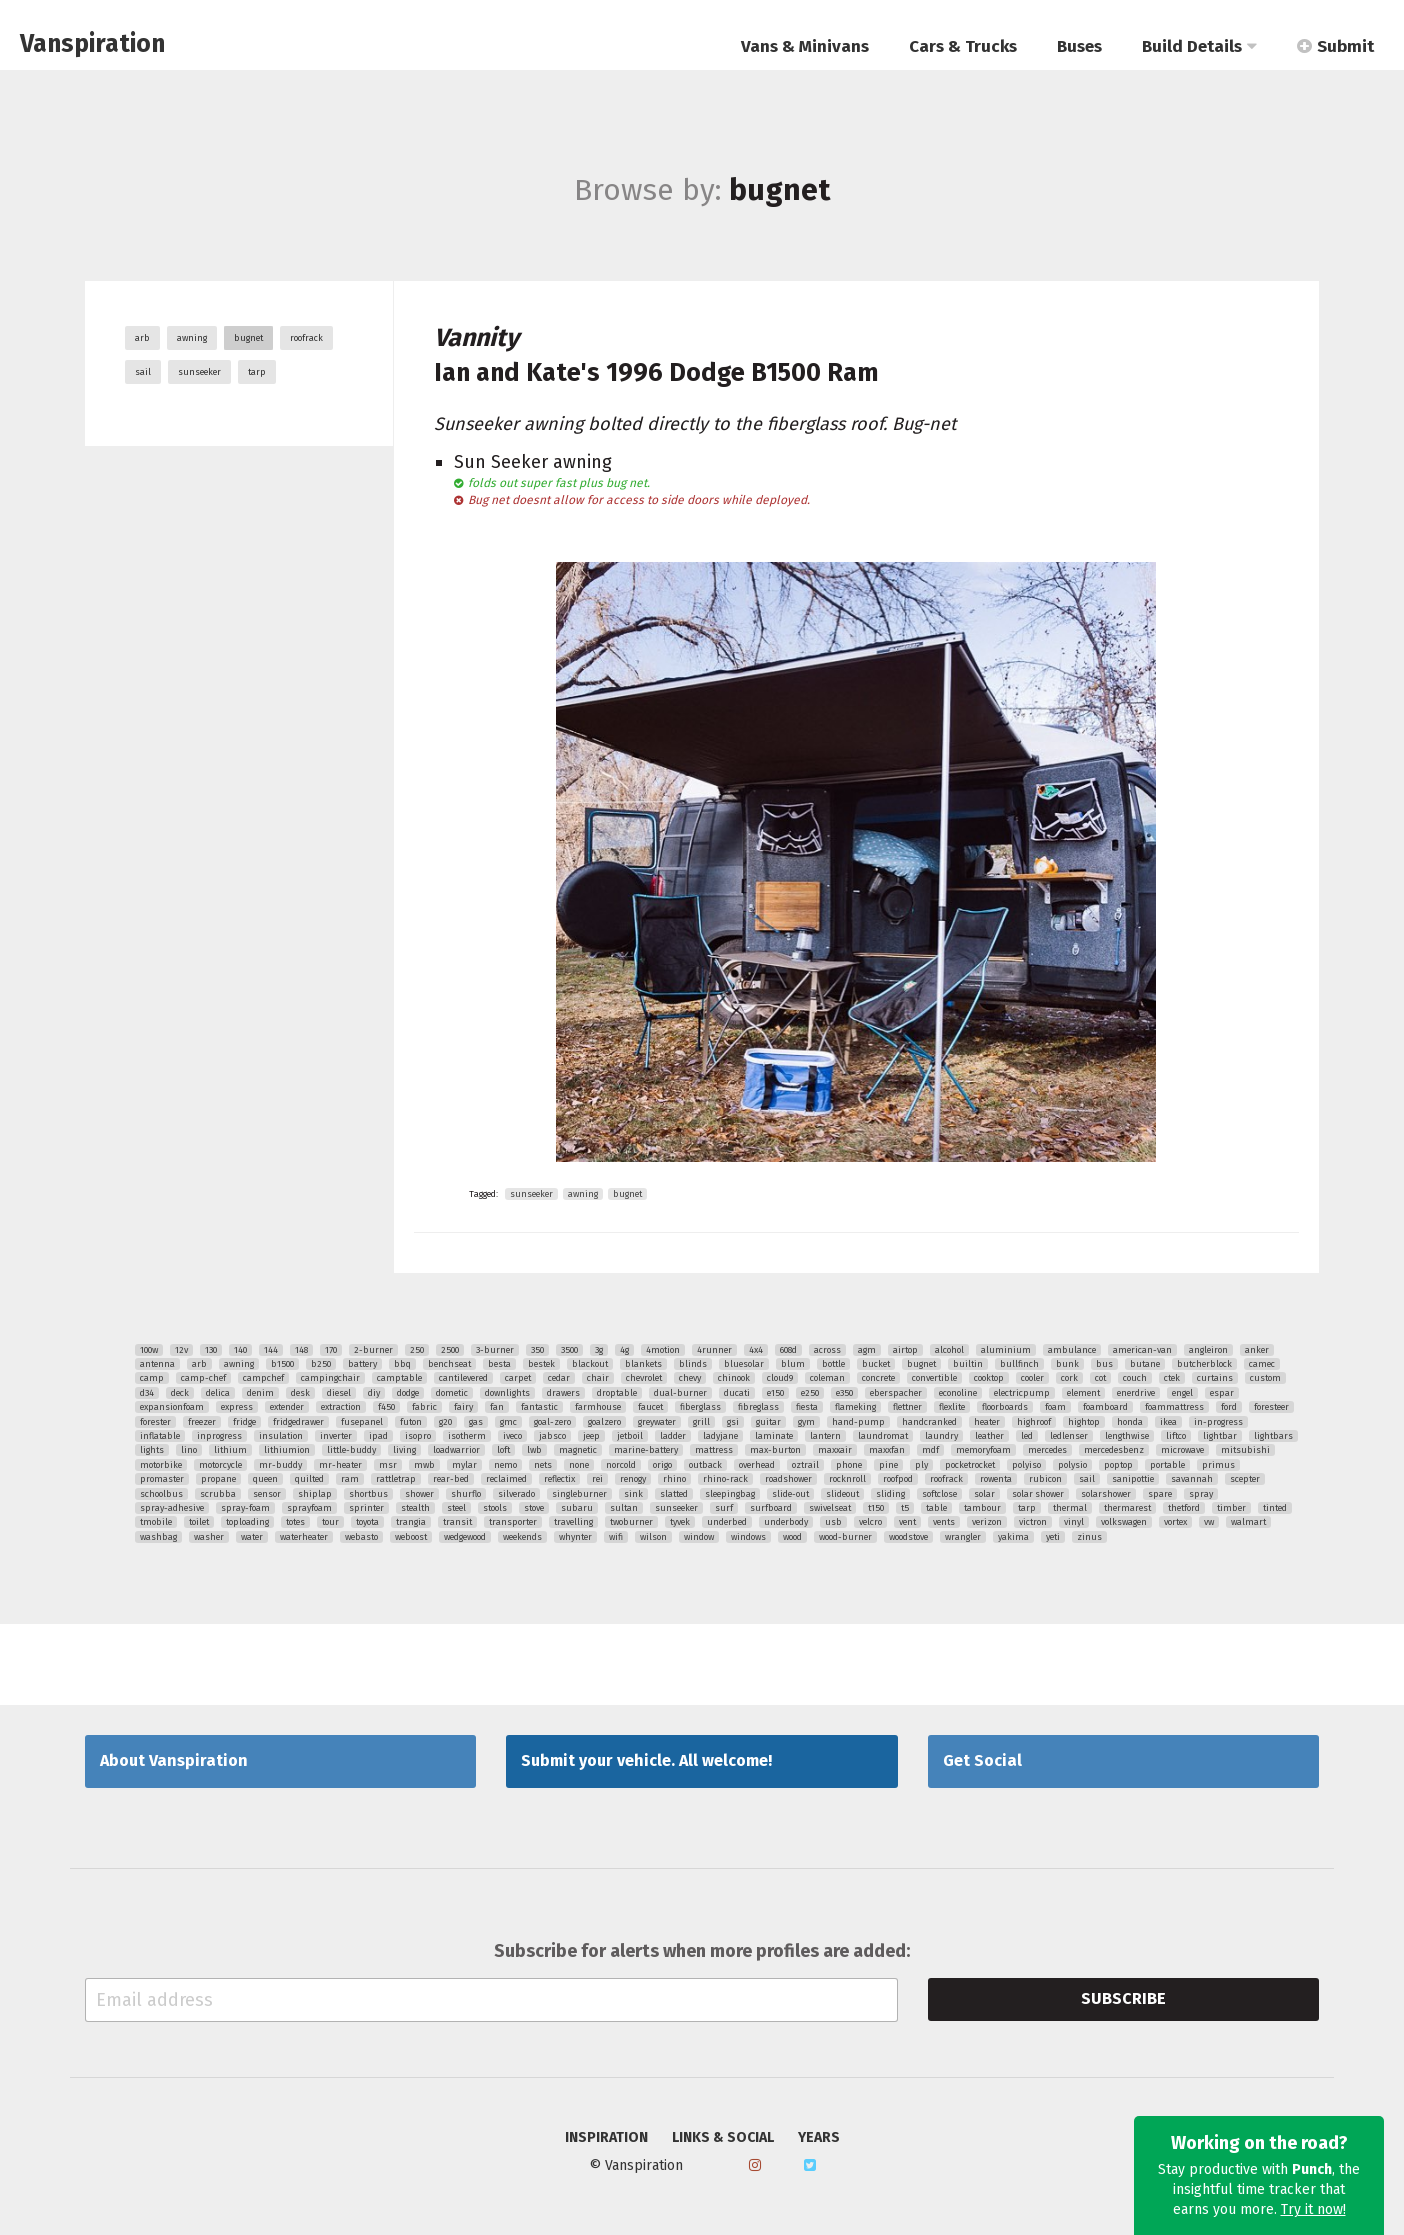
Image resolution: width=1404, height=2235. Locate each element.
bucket (876, 1364)
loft (503, 1450)
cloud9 (780, 1378)
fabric (424, 1407)
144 (271, 1350)
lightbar (1220, 1436)
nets (543, 1465)
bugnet (248, 338)
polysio (1072, 1465)
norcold (621, 1465)
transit (457, 1522)
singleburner (579, 1494)
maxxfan (887, 1450)
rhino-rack (725, 1479)
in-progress (1218, 1422)
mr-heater (340, 1465)
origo (662, 1465)
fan (497, 1407)
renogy (633, 1479)
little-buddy (351, 1450)
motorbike (161, 1465)
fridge (244, 1422)
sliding (890, 1494)
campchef (263, 1378)
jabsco (552, 1436)
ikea (1168, 1422)
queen (265, 1479)
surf (724, 1508)
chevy (690, 1378)
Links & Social (723, 2138)
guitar (768, 1422)
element (1083, 1393)
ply (921, 1465)
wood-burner (845, 1537)
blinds (693, 1364)
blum (793, 1364)
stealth (415, 1508)
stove (534, 1508)
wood (792, 1537)
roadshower (788, 1479)
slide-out (790, 1494)
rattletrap (396, 1479)
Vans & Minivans (805, 46)
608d (788, 1350)
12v (181, 1350)
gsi (733, 1422)
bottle (833, 1364)
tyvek (680, 1522)
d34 (147, 1393)
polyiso (1026, 1465)
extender (287, 1407)
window (699, 1537)
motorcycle (220, 1465)
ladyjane (720, 1436)
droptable (617, 1393)
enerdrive (1136, 1393)
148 (301, 1350)
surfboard (771, 1508)
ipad (378, 1436)
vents (944, 1522)
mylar (464, 1465)
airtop (905, 1350)
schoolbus (161, 1494)
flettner (907, 1407)
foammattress (1174, 1407)
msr (388, 1465)
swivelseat (830, 1508)
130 (211, 1350)
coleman (827, 1378)
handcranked (929, 1422)
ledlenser (1069, 1436)
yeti (1053, 1537)
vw (1209, 1522)
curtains (1215, 1378)
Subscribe (1123, 1998)
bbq (402, 1364)
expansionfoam (172, 1407)
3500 (569, 1350)
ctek (1172, 1378)
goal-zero (552, 1422)
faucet (650, 1407)
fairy (463, 1407)
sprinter (366, 1508)
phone (849, 1465)
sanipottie (1133, 1479)
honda (1130, 1422)
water (252, 1537)
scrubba (218, 1494)
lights (152, 1450)
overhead (757, 1465)
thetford (1184, 1508)
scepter (1245, 1479)
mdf (930, 1450)
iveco (512, 1436)
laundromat (883, 1436)
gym (806, 1422)
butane (1145, 1364)
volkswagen (1124, 1522)
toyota (367, 1522)
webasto (361, 1537)
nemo (505, 1465)
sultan (624, 1508)
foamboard (1105, 1407)
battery (362, 1364)
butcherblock (1204, 1364)
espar (1222, 1393)
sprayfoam (309, 1508)
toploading (247, 1522)
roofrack (306, 338)
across (827, 1350)
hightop (1084, 1422)
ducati (737, 1393)
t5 (905, 1508)
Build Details (1199, 46)
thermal (1070, 1508)
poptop (1118, 1465)
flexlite (952, 1407)
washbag (158, 1537)
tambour (982, 1508)
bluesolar (744, 1364)
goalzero (604, 1422)
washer (209, 1537)
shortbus (368, 1494)
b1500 (282, 1364)
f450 (386, 1407)
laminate (774, 1436)
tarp (257, 372)
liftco (1176, 1436)
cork (1069, 1378)
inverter (336, 1436)
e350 (844, 1393)
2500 (450, 1350)
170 (331, 1350)
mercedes (1047, 1450)
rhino (674, 1479)
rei (597, 1479)
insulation (281, 1436)
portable (1167, 1465)
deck (180, 1393)
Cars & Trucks (963, 46)
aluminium (1006, 1350)
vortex (1175, 1522)
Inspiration (606, 2138)
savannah (1192, 1479)
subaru (577, 1508)
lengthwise (1127, 1436)
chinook (734, 1378)
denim (260, 1393)
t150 (876, 1508)
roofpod (898, 1479)
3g (599, 1350)
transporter (513, 1522)
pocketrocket (970, 1465)
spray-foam (245, 1508)
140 (240, 1350)
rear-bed (451, 1479)
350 (537, 1350)
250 (417, 1350)
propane (218, 1479)
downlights (507, 1393)
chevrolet (644, 1378)
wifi (616, 1537)
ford (1229, 1407)
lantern (825, 1436)
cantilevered (463, 1378)
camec (1262, 1364)
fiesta (807, 1407)
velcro (870, 1522)
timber (1231, 1508)
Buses (1079, 46)
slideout (842, 1494)
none (579, 1465)
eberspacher (896, 1393)
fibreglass (758, 1407)
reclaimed (506, 1479)
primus (1218, 1465)
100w (149, 1350)
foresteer (1271, 1407)
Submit (1335, 46)
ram (350, 1479)
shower (419, 1494)
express (237, 1407)
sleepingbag (730, 1494)
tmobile (156, 1522)
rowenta (996, 1479)
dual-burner (680, 1393)
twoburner (631, 1522)
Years (819, 2138)
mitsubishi (1245, 1450)
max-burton (775, 1450)
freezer (202, 1422)
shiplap (315, 1494)
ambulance (1072, 1350)
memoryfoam (983, 1450)
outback (705, 1465)
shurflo (466, 1494)
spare (1160, 1494)
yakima (1013, 1537)
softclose (939, 1494)
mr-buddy (280, 1465)
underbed (727, 1522)
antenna (157, 1364)
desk (300, 1393)
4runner (714, 1350)
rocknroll (847, 1479)
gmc (508, 1422)
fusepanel (362, 1422)
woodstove (908, 1537)
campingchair (330, 1378)
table (936, 1508)
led (1027, 1436)
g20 (445, 1422)
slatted (674, 1494)
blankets (643, 1364)
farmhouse (598, 1407)
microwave (1182, 1450)
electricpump (1022, 1393)
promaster (162, 1479)
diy (374, 1393)
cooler (1032, 1378)
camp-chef (203, 1378)
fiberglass (700, 1407)
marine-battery (646, 1450)
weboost (411, 1537)
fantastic (539, 1407)
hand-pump (858, 1422)
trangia (411, 1522)
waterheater (304, 1537)
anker (1257, 1350)
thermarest (1127, 1508)
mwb (424, 1465)
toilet (199, 1522)
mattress (714, 1450)
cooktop (989, 1378)
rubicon (1045, 1479)
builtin (968, 1364)
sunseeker (199, 372)
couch (1135, 1378)
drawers (563, 1393)
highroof (1034, 1422)
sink (633, 1494)
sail (143, 372)
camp (152, 1378)
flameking (855, 1407)
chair (598, 1378)
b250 (321, 1364)
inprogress (219, 1436)
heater (987, 1422)
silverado (516, 1494)
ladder (673, 1436)
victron (1033, 1522)
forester (155, 1422)
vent (907, 1522)
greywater (657, 1422)
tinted (1275, 1508)
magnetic (578, 1450)
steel (456, 1508)
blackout (590, 1364)
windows (748, 1537)
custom (1265, 1378)
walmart (1248, 1522)
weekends (522, 1537)
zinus (1089, 1537)
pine (888, 1465)
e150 (775, 1393)
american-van (1142, 1350)
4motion (663, 1350)
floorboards (1005, 1407)
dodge (408, 1393)
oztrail (805, 1465)
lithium (230, 1450)
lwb (534, 1450)
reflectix (559, 1479)
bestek (541, 1364)
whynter (575, 1537)
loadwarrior (456, 1450)
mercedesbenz (1114, 1450)
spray (1201, 1494)
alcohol (949, 1350)
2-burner (373, 1350)
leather (989, 1436)
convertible (934, 1378)
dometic (452, 1393)
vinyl (1074, 1522)
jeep (591, 1436)
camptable (399, 1378)
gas (476, 1422)
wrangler (963, 1537)
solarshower (1106, 1494)
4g (624, 1350)
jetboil (630, 1436)
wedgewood (465, 1537)
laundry (941, 1436)
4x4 (756, 1350)
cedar (559, 1378)
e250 (810, 1393)
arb (142, 338)
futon (411, 1422)
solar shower (1038, 1494)
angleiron (1208, 1350)
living (404, 1450)
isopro (418, 1436)
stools (495, 1508)
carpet (518, 1378)
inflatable (160, 1436)
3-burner (495, 1350)
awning (192, 338)
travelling (573, 1522)
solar (984, 1494)
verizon (987, 1522)
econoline (958, 1393)
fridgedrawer (298, 1422)
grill (701, 1422)
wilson (653, 1537)
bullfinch (1019, 1364)
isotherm (467, 1436)
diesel (339, 1393)
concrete (878, 1378)
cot (1100, 1378)
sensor (267, 1494)
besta (499, 1364)
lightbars (1273, 1436)
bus (1104, 1364)
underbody (786, 1522)
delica (218, 1393)
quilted (309, 1479)
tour (330, 1522)
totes (295, 1522)
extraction (341, 1407)
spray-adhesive (172, 1508)
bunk (1067, 1364)
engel (1182, 1393)
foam (1055, 1407)
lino (189, 1450)
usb (833, 1522)
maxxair (835, 1450)
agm (867, 1350)
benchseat (449, 1364)
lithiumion (287, 1450)
